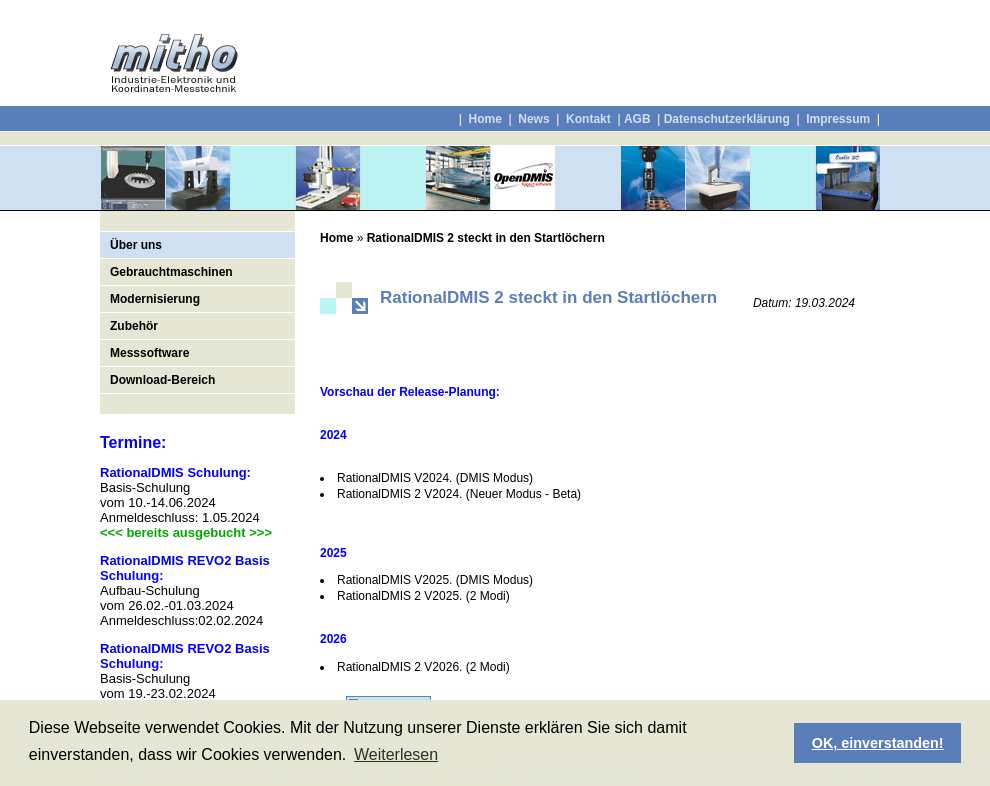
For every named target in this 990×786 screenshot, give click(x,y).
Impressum (836, 119)
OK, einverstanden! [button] (878, 743)
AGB (637, 119)
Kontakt (588, 119)
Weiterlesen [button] (396, 754)
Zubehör (134, 326)
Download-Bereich (162, 380)
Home (484, 119)
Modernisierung (155, 299)
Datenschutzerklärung (727, 119)
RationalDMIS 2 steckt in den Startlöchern (486, 238)
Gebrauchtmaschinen (171, 272)
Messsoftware (149, 353)
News (533, 119)
